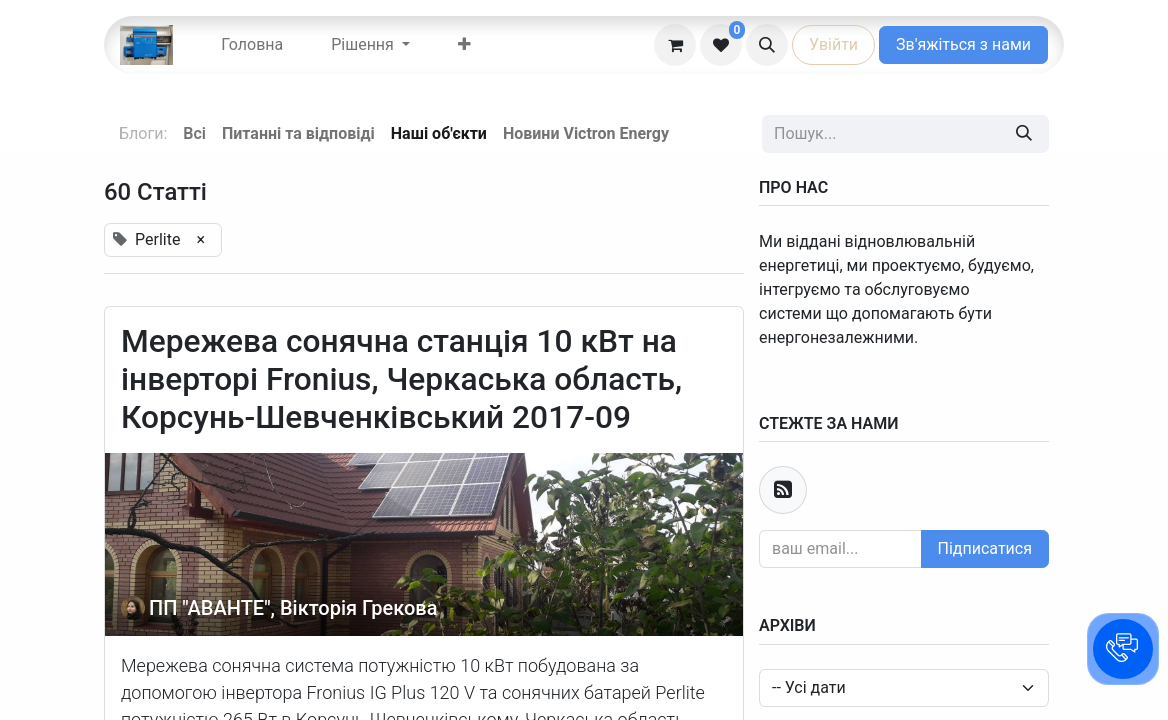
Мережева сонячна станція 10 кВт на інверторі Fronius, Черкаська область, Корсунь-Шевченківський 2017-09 (401, 379)
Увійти (833, 44)
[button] (767, 45)
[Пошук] (1024, 134)
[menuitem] (252, 45)
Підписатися (985, 548)
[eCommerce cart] (675, 45)
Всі (194, 133)
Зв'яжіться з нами (963, 44)
